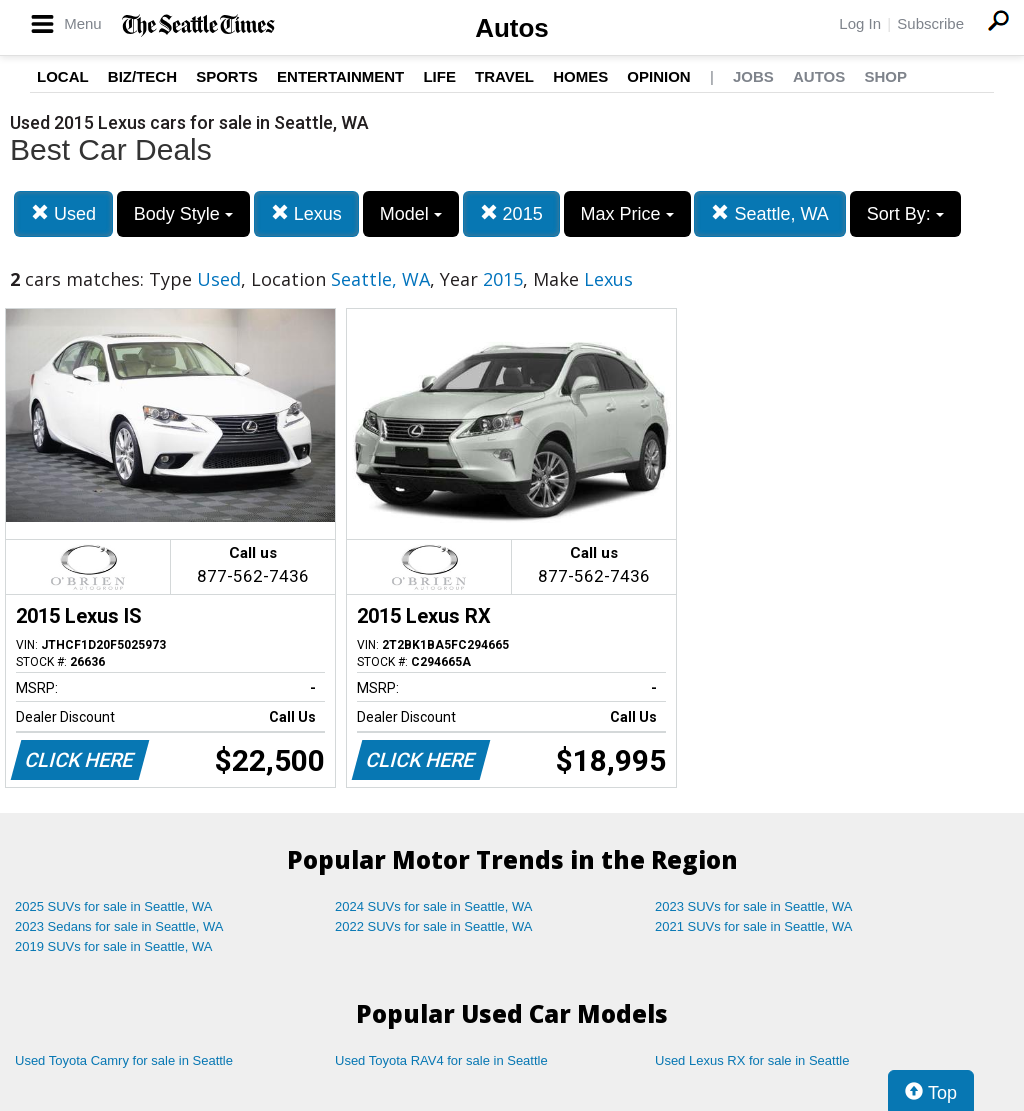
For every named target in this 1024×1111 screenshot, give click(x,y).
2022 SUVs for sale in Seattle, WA (434, 926)
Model (411, 214)
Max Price (627, 214)
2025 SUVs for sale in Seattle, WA (114, 906)
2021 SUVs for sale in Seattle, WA (754, 926)
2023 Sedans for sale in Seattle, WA (119, 926)
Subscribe (930, 23)
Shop (885, 76)
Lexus (306, 213)
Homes (580, 76)
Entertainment (340, 76)
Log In (860, 23)
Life (439, 76)
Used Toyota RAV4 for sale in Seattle (441, 1060)
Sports (227, 76)
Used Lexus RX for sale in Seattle (752, 1060)
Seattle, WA (769, 213)
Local (63, 76)
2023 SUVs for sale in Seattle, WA (754, 906)
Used (63, 213)
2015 (511, 213)
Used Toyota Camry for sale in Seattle (124, 1060)
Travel (504, 76)
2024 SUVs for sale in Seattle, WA (434, 906)
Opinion (658, 76)
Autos (512, 28)
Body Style (183, 214)
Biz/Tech (142, 76)
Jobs (753, 76)
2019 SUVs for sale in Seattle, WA (114, 946)
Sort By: (905, 214)
